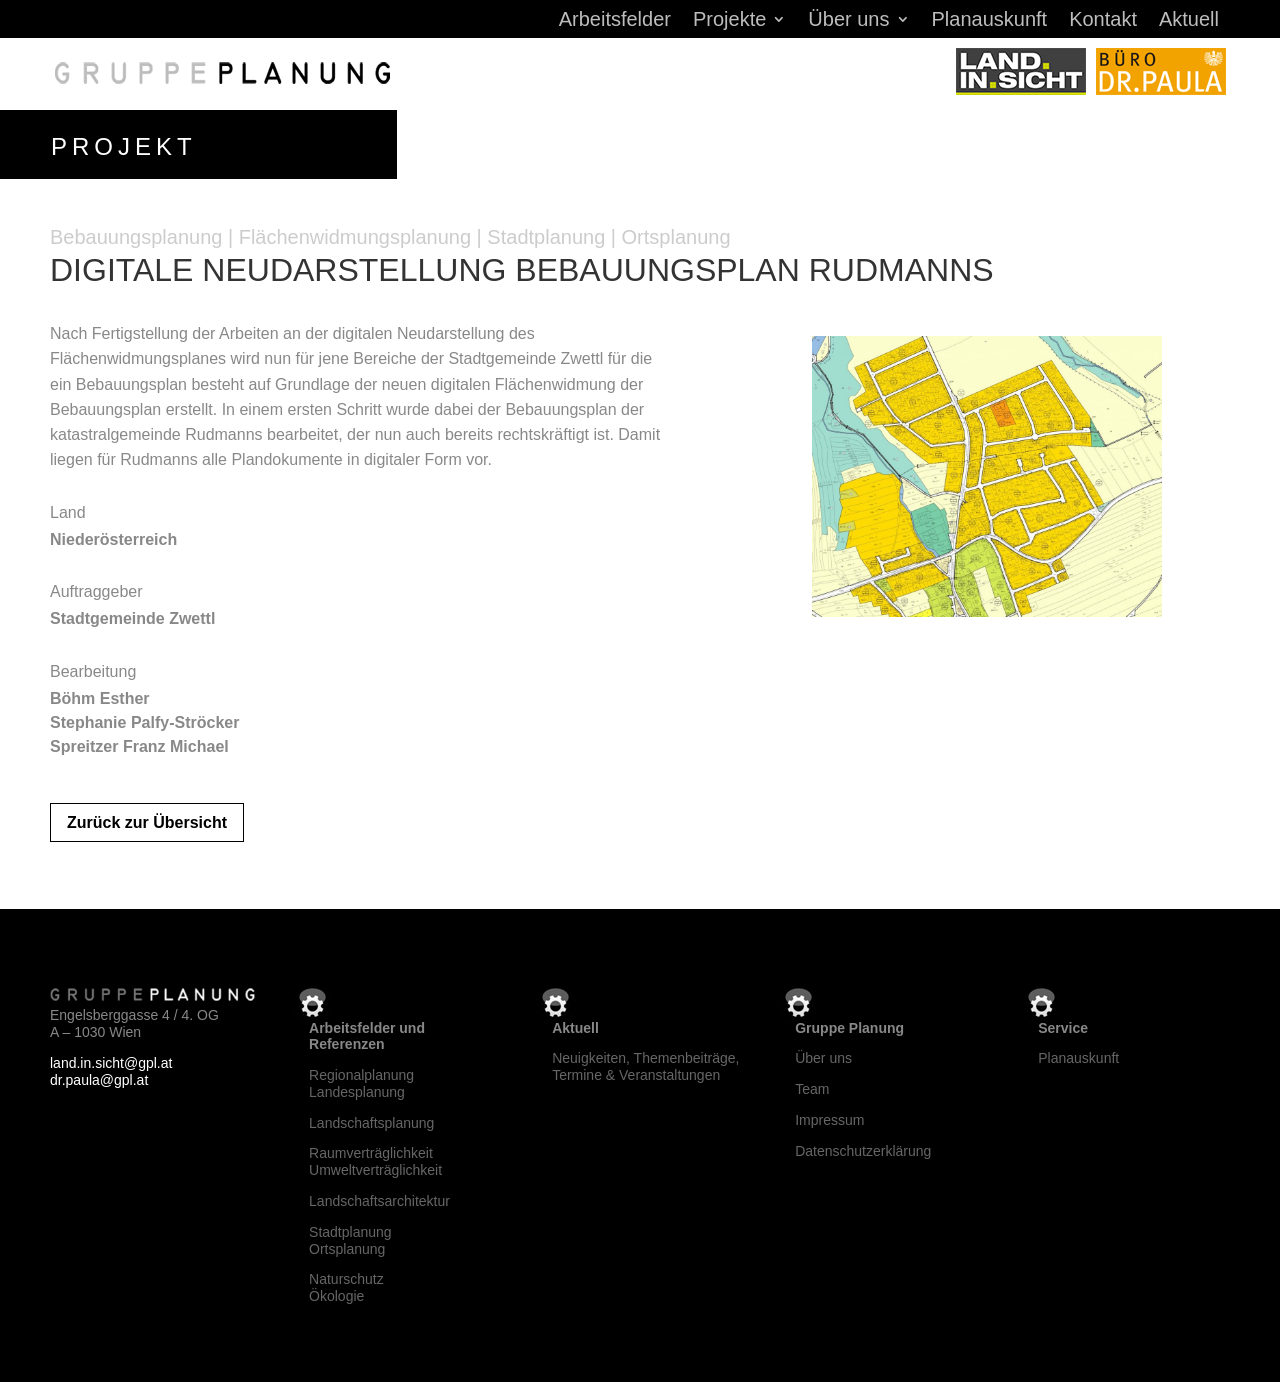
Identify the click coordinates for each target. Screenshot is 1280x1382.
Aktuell (1189, 21)
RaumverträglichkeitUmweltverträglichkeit (375, 1161)
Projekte (729, 21)
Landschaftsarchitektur (379, 1201)
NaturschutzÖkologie (346, 1287)
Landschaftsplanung (371, 1123)
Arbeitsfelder (615, 21)
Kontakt (1103, 21)
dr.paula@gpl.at (99, 1080)
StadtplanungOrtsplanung (350, 1240)
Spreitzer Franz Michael (139, 746)
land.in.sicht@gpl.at (111, 1063)
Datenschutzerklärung (863, 1151)
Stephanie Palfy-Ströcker (144, 722)
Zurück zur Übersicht (147, 822)
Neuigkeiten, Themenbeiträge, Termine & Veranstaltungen (645, 1066)
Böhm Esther (100, 698)
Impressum (829, 1120)
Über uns (848, 21)
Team (812, 1089)
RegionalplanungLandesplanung (361, 1083)
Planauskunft (990, 21)
